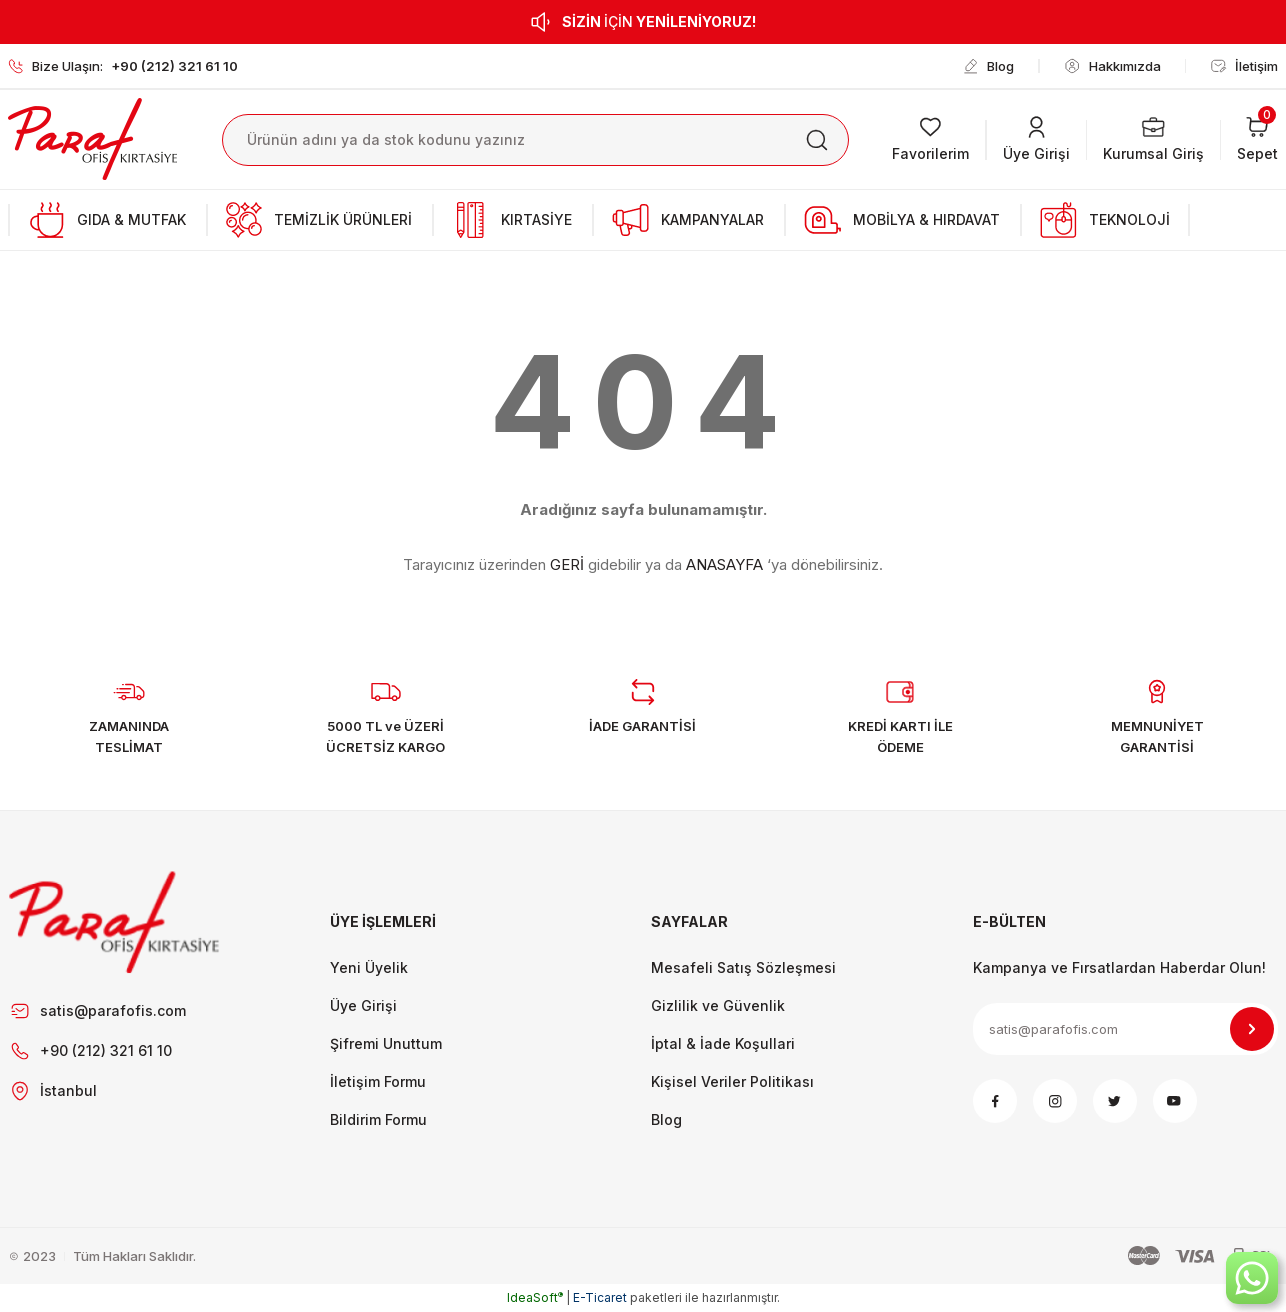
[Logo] (92, 138)
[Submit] (1252, 1029)
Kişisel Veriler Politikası (732, 1081)
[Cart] (1257, 140)
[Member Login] (1036, 140)
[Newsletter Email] (1126, 1029)
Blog (666, 1119)
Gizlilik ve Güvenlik (718, 1005)
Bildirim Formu (378, 1119)
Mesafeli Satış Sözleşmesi (743, 967)
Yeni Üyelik (369, 967)
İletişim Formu (378, 1081)
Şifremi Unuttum (386, 1043)
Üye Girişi (363, 1005)
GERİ (567, 564)
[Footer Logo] (115, 921)
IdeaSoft (535, 1297)
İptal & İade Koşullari (723, 1043)
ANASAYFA (724, 564)
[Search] (535, 140)
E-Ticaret (600, 1297)
